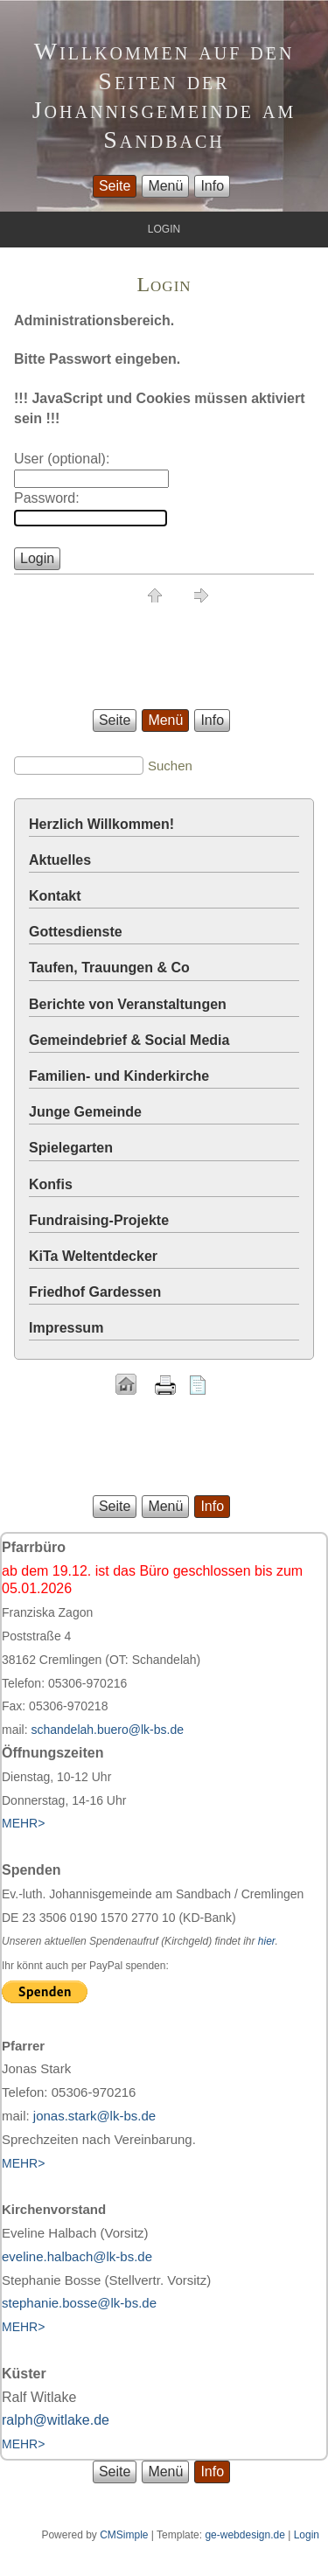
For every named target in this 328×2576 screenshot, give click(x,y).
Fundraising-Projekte (99, 1220)
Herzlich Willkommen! (101, 824)
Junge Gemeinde (85, 1111)
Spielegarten (71, 1147)
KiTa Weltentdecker (93, 1256)
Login (306, 2535)
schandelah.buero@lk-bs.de (107, 1730)
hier (267, 1941)
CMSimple (124, 2535)
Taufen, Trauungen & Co (109, 967)
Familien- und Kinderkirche (119, 1076)
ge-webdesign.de (244, 2535)
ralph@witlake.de (55, 2419)
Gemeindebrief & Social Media (129, 1040)
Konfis (51, 1184)
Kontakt (55, 895)
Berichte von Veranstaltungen (128, 1004)
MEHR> (23, 2163)
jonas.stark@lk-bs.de (94, 2115)
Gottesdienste (75, 931)
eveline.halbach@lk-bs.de (77, 2256)
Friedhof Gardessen (95, 1292)
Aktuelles (60, 860)
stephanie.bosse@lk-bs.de (79, 2302)
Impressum (66, 1327)
